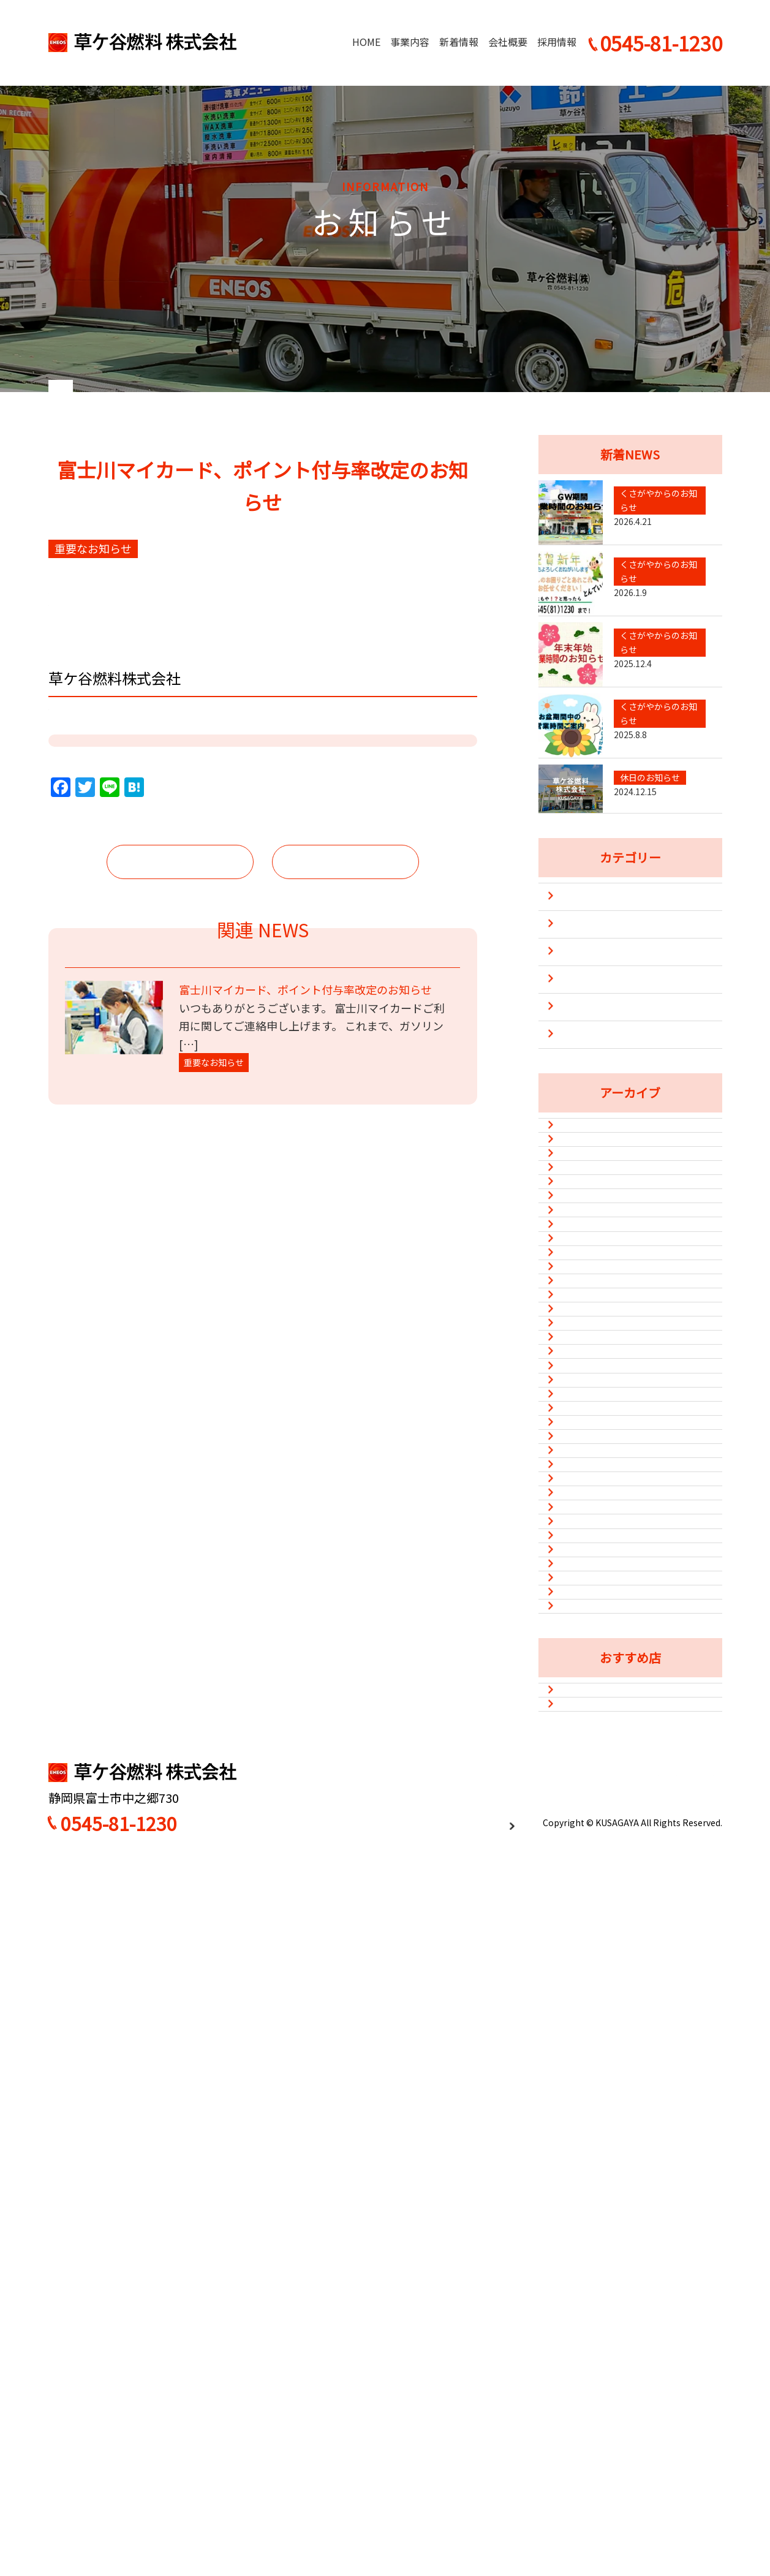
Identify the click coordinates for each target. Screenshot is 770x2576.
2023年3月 (587, 1597)
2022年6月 (587, 1838)
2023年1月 (587, 1657)
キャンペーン (586, 998)
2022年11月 (590, 1717)
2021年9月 (587, 2019)
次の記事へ (345, 1040)
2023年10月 (590, 1507)
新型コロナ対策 (591, 1081)
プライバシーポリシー (470, 2535)
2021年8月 (587, 2049)
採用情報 (556, 41)
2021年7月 (587, 2080)
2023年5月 (587, 1567)
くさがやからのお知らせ (611, 1026)
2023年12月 (590, 1476)
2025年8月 (587, 1325)
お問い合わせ (683, 2487)
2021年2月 (587, 2201)
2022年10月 (590, 1748)
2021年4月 (587, 2140)
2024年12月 (590, 1355)
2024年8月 (587, 1385)
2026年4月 (587, 1235)
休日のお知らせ (591, 1053)
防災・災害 (581, 1136)
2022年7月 (587, 1808)
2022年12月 (590, 1687)
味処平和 (583, 2407)
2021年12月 (590, 1929)
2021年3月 (587, 2170)
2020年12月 (590, 2261)
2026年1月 (587, 1265)
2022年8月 (587, 1778)
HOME (366, 41)
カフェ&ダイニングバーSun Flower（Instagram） (625, 2369)
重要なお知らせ (591, 1108)
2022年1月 (587, 1899)
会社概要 (507, 41)
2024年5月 (587, 1416)
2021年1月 (587, 2231)
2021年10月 (590, 1989)
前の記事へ (180, 1040)
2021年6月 (587, 2110)
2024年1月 (587, 1446)
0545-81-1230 (119, 2536)
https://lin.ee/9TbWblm (115, 909)
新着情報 (458, 41)
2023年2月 (587, 1627)
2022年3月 (587, 1869)
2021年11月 (590, 1959)
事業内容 (409, 41)
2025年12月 (590, 1295)
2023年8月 (587, 1537)
